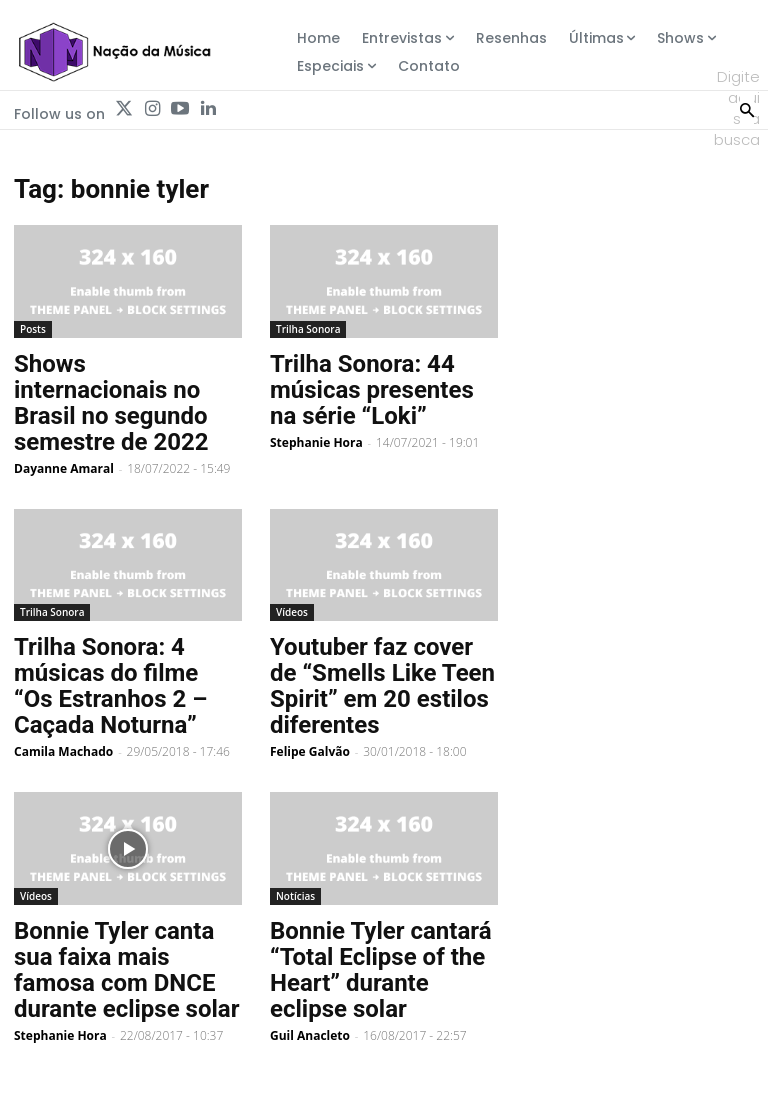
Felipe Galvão (310, 751)
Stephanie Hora (316, 442)
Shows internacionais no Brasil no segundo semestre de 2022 (111, 403)
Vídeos (292, 612)
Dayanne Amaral (64, 468)
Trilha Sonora (308, 329)
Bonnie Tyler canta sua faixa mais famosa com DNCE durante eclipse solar (126, 970)
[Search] (747, 108)
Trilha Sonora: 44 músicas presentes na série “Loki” (372, 390)
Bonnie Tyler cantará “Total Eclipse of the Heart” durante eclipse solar (381, 970)
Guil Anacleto (310, 1035)
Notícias (295, 896)
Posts (33, 329)
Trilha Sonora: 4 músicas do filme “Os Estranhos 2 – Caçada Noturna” (110, 686)
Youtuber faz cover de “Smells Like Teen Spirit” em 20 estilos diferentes (382, 686)
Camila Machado (63, 751)
